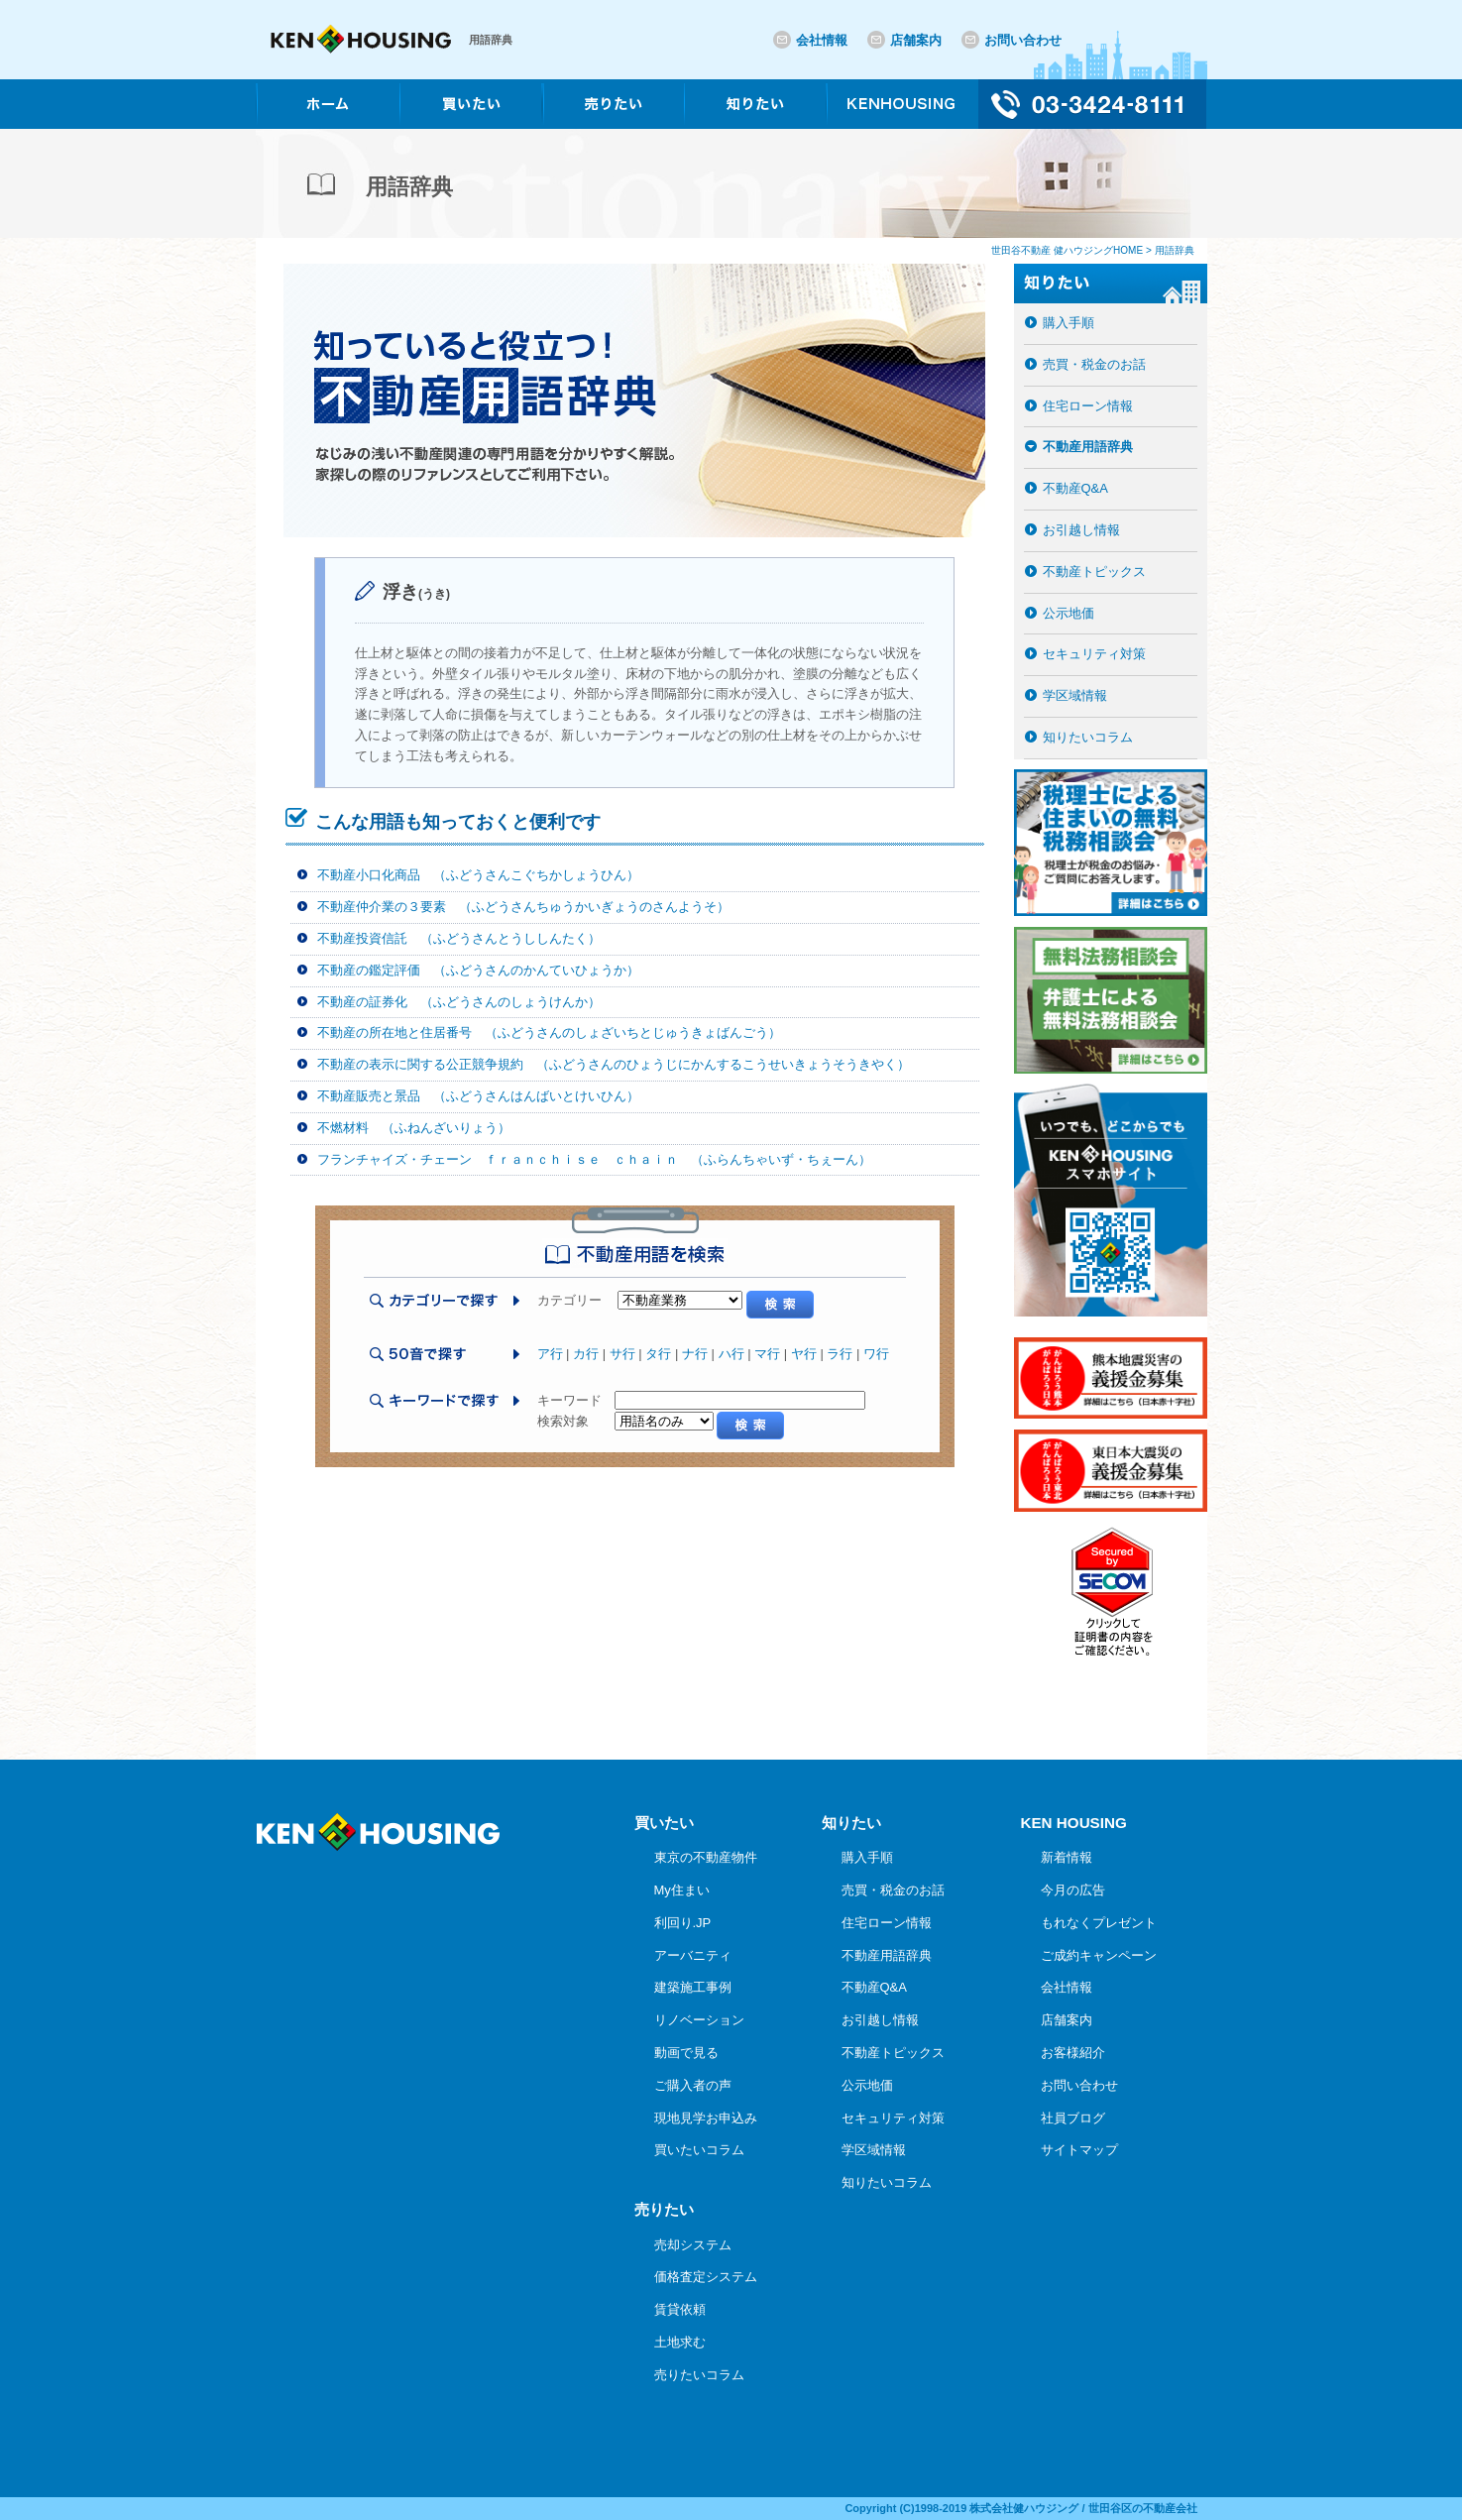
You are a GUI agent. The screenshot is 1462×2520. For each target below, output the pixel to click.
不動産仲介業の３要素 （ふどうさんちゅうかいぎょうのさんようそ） (523, 906)
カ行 (586, 1353)
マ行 (767, 1353)
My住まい (682, 1890)
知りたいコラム (1088, 737)
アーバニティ (692, 1955)
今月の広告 (1073, 1890)
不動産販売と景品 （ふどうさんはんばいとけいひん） (478, 1095)
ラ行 (839, 1353)
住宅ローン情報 (1088, 406)
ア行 (550, 1353)
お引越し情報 (1081, 529)
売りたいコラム (699, 2374)
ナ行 (695, 1353)
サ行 (622, 1353)
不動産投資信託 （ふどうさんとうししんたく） (459, 938)
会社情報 (821, 40)
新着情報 (1066, 1857)
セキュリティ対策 (1094, 653)
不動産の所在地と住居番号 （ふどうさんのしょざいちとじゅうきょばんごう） (549, 1032)
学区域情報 (1075, 695)
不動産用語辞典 (1088, 446)
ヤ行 (804, 1353)
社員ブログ (1073, 2118)
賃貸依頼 (680, 2309)
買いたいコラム (699, 2149)
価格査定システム (705, 2276)
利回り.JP (683, 1922)
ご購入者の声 (692, 2085)
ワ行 (876, 1353)
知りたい (851, 1822)
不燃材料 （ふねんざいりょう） (413, 1127)
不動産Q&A (1075, 488)
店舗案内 (916, 40)
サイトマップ (1079, 2149)
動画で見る (686, 2052)
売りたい (664, 2209)
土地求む (680, 2342)
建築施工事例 (692, 1987)
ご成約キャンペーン (1099, 1955)
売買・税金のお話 (1094, 364)
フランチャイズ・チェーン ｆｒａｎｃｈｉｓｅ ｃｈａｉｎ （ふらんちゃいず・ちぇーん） (594, 1159)
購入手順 (1068, 322)
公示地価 (1068, 613)
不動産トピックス (1094, 571)
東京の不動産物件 (705, 1857)
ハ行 (731, 1353)
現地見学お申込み (705, 2118)
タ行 (658, 1353)
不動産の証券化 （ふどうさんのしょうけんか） (459, 1001)
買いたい (664, 1822)
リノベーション (699, 2019)
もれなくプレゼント (1099, 1922)
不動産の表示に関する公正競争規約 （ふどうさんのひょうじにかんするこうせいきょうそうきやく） (613, 1064)
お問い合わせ (1023, 40)
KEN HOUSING (1074, 1822)
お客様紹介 (1073, 2052)
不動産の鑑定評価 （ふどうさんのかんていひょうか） (478, 970)
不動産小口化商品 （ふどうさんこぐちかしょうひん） (478, 874)
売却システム (692, 2244)
